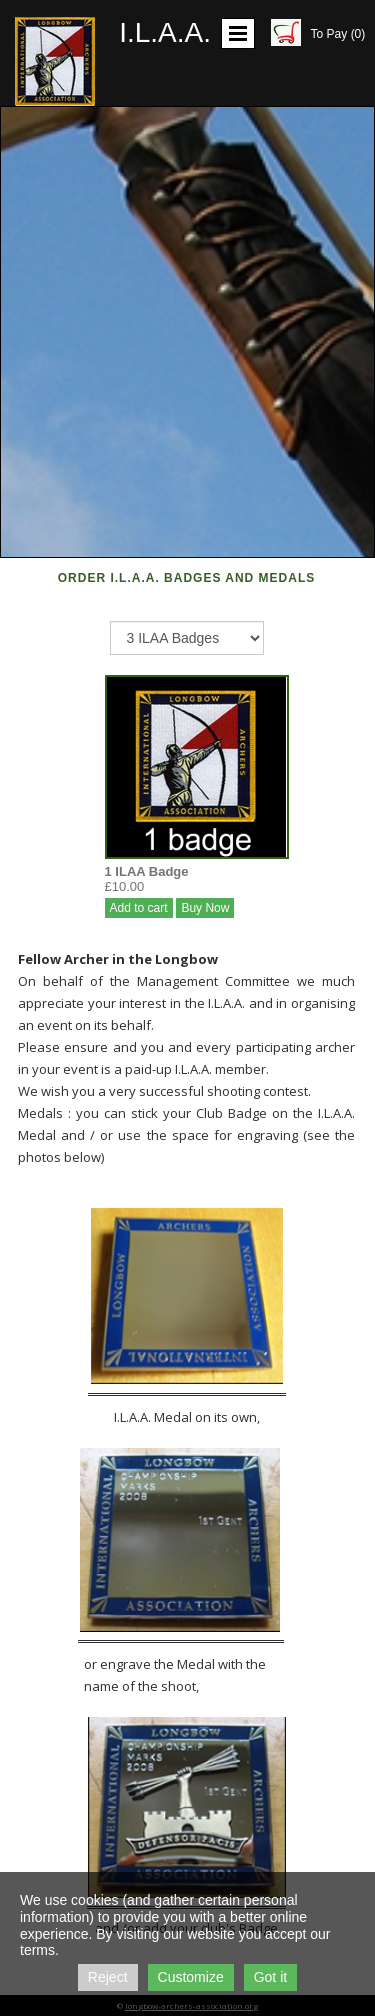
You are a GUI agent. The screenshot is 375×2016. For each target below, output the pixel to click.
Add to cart (139, 908)
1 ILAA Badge (147, 871)
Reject (108, 1977)
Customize (191, 1977)
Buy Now (205, 908)
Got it (270, 1977)
